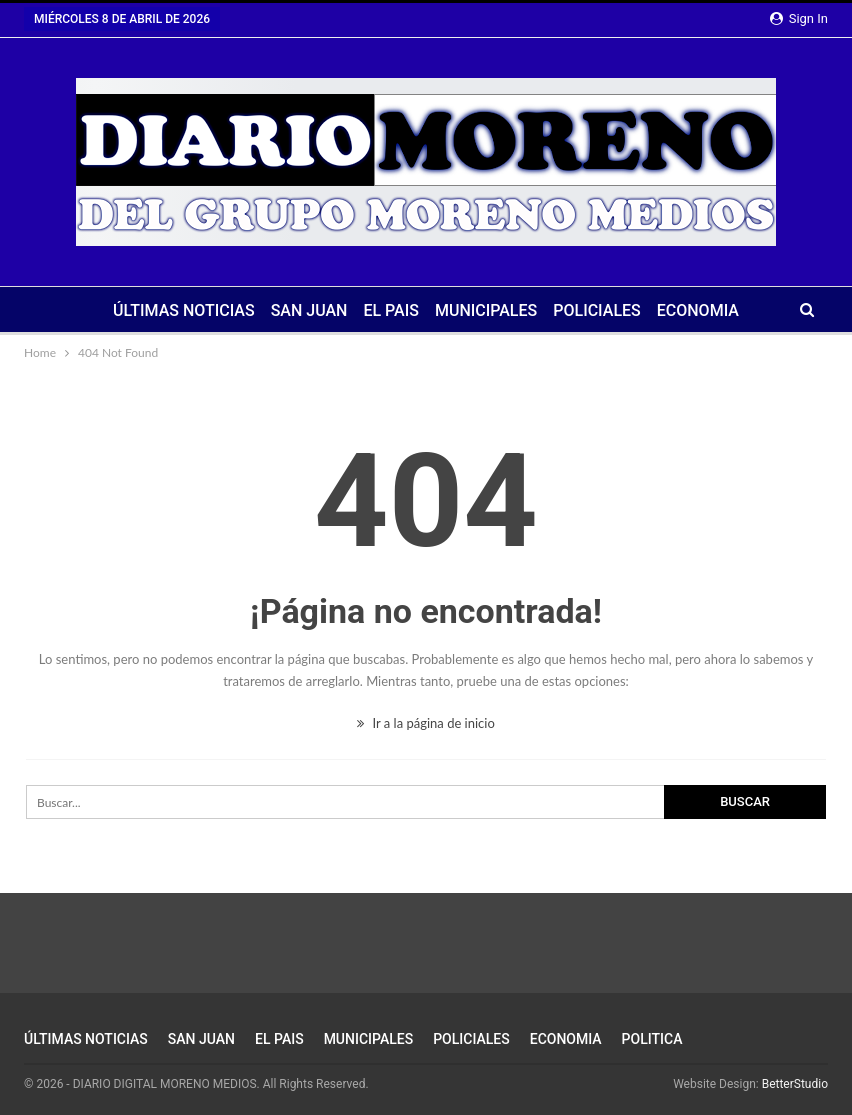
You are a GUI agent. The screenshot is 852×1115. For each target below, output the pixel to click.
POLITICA (652, 1039)
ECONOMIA (698, 310)
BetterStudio (795, 1084)
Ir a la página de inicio (426, 723)
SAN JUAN (309, 310)
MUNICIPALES (486, 310)
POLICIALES (597, 310)
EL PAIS (391, 310)
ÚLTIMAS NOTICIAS (184, 310)
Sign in (799, 18)
